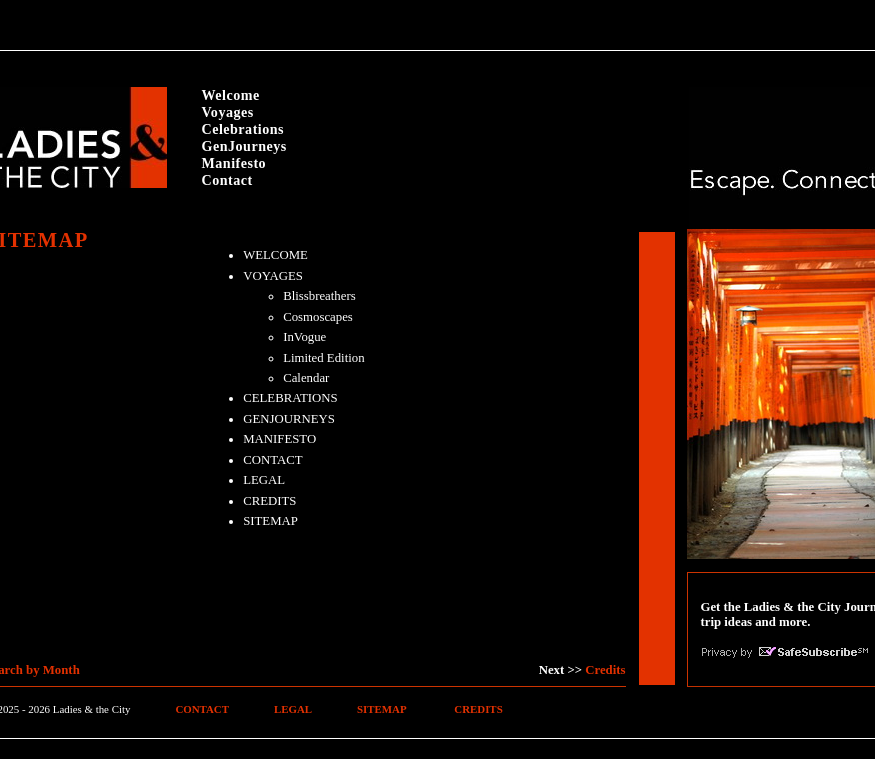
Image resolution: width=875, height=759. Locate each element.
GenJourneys (244, 146)
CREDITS (269, 501)
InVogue (304, 337)
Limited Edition (323, 358)
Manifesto (234, 163)
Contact (227, 180)
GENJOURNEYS (289, 419)
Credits (605, 670)
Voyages (228, 112)
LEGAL (264, 480)
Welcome (231, 95)
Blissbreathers (319, 296)
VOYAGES (273, 276)
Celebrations (243, 129)
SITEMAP (270, 521)
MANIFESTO (279, 439)
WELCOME (275, 255)
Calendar (306, 378)
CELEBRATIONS (290, 398)
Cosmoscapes (318, 317)
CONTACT (272, 460)
